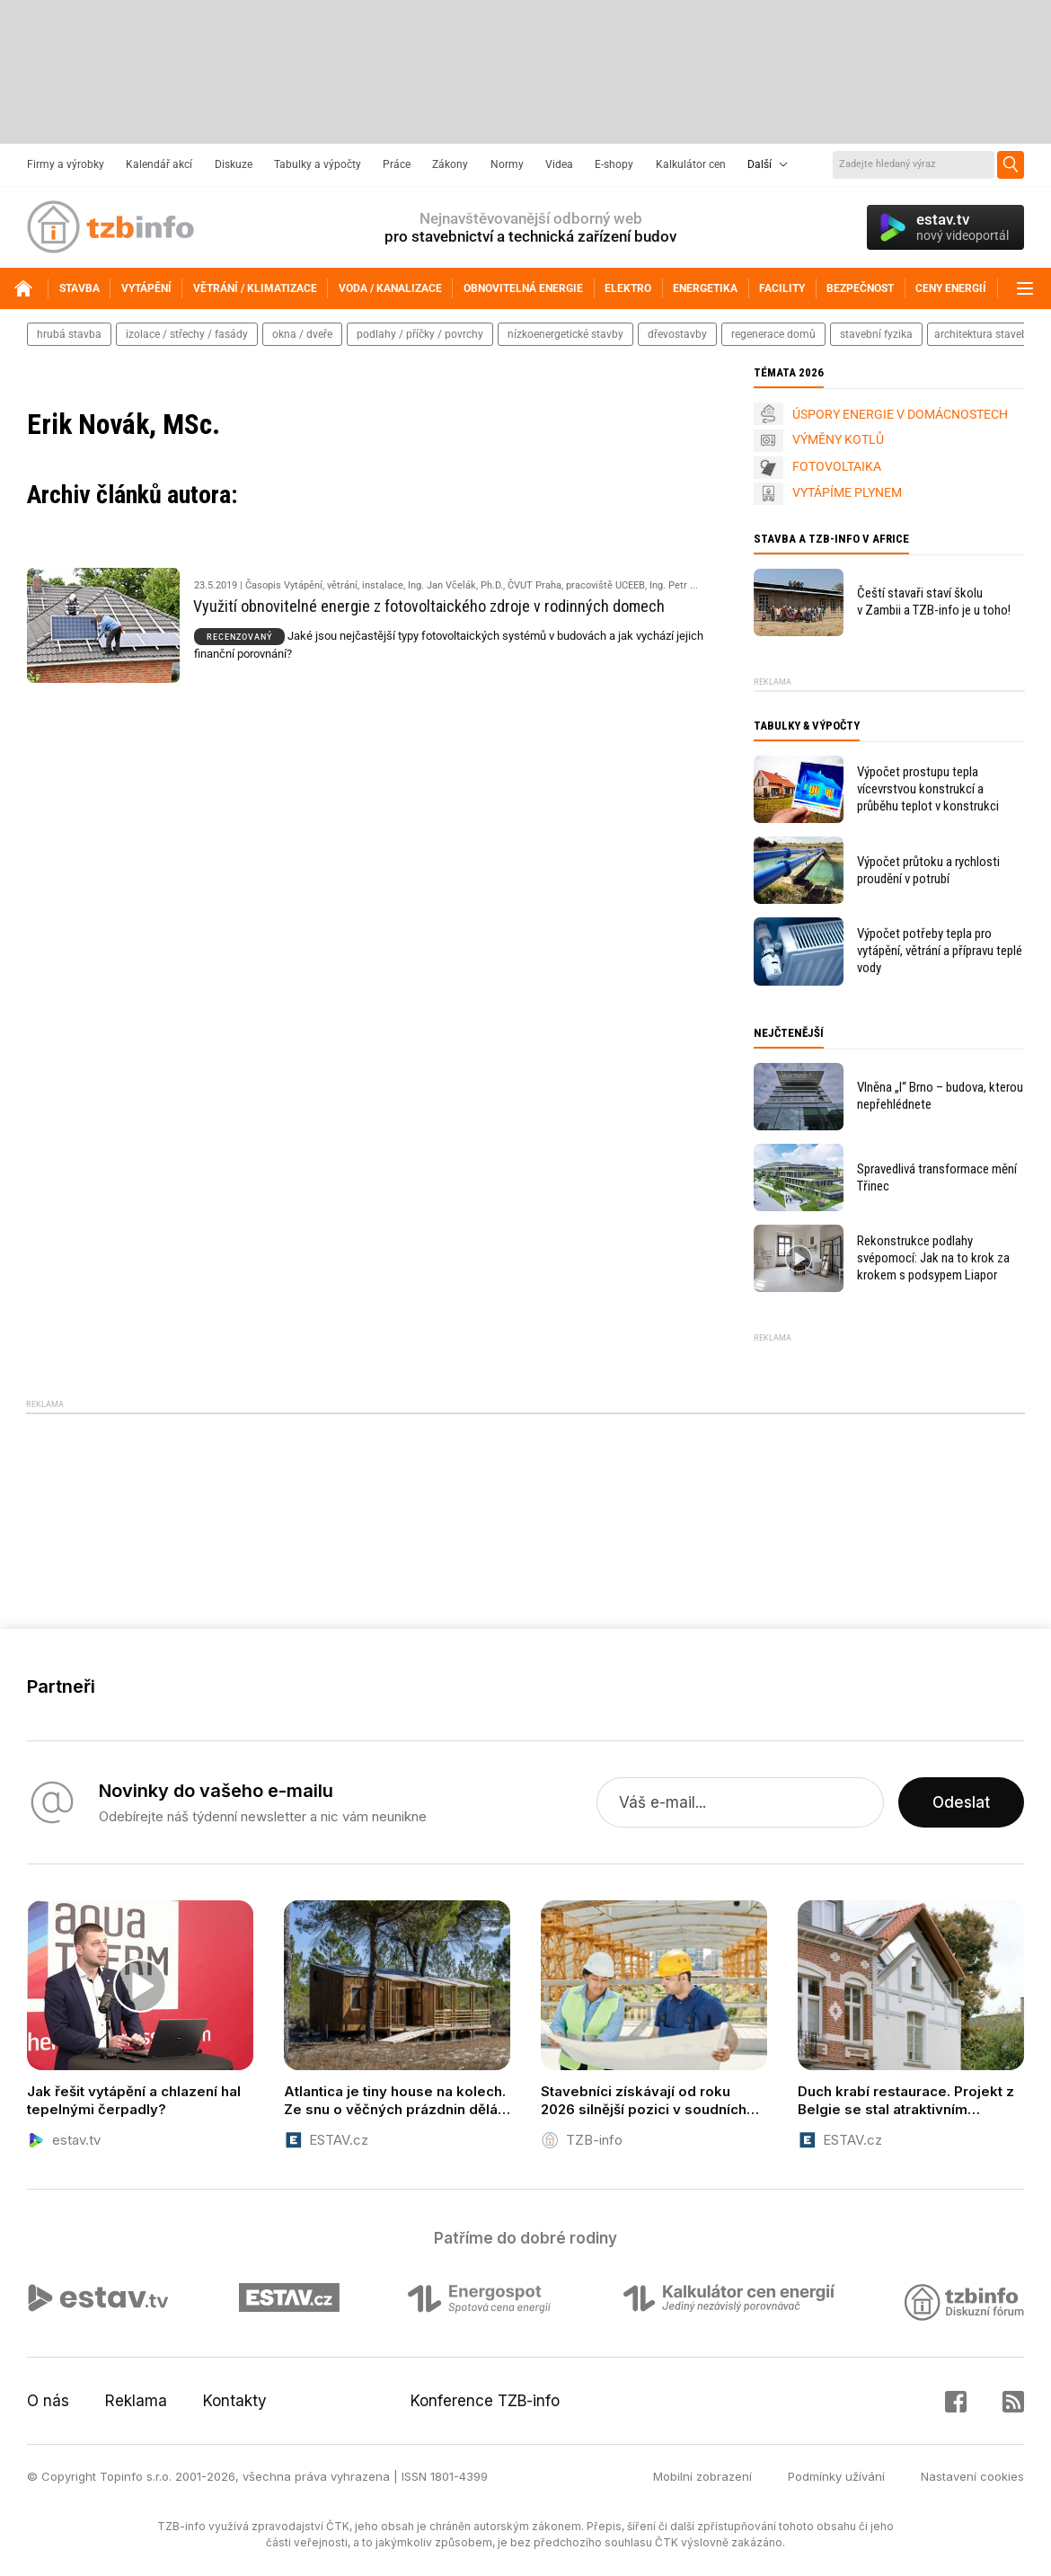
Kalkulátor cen (691, 164)
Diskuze (233, 164)
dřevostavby (677, 334)
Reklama (136, 2401)
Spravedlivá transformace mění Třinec (937, 1177)
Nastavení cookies (972, 2476)
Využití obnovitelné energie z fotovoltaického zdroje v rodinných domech (429, 606)
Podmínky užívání (836, 2476)
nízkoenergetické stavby (565, 334)
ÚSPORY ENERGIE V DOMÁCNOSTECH (900, 414)
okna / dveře (302, 334)
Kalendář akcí (159, 164)
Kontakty (235, 2401)
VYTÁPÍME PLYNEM (847, 492)
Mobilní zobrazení (702, 2476)
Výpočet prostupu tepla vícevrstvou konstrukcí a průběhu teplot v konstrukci (928, 789)
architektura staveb (981, 334)
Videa (559, 164)
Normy (507, 164)
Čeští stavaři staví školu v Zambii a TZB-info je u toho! (934, 601)
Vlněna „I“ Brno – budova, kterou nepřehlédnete (940, 1095)
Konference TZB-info (485, 2401)
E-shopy (614, 164)
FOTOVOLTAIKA (836, 466)
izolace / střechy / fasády (187, 334)
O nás (48, 2401)
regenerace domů (773, 334)
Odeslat (961, 1802)
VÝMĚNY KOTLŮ (838, 439)
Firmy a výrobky (65, 164)
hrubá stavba (69, 334)
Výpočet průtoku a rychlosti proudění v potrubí (928, 870)
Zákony (450, 164)
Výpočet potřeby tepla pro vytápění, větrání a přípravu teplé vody (939, 950)
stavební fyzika (876, 334)
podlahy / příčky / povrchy (420, 334)
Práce (397, 164)
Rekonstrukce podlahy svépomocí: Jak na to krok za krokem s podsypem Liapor (933, 1258)
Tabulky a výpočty (317, 164)
